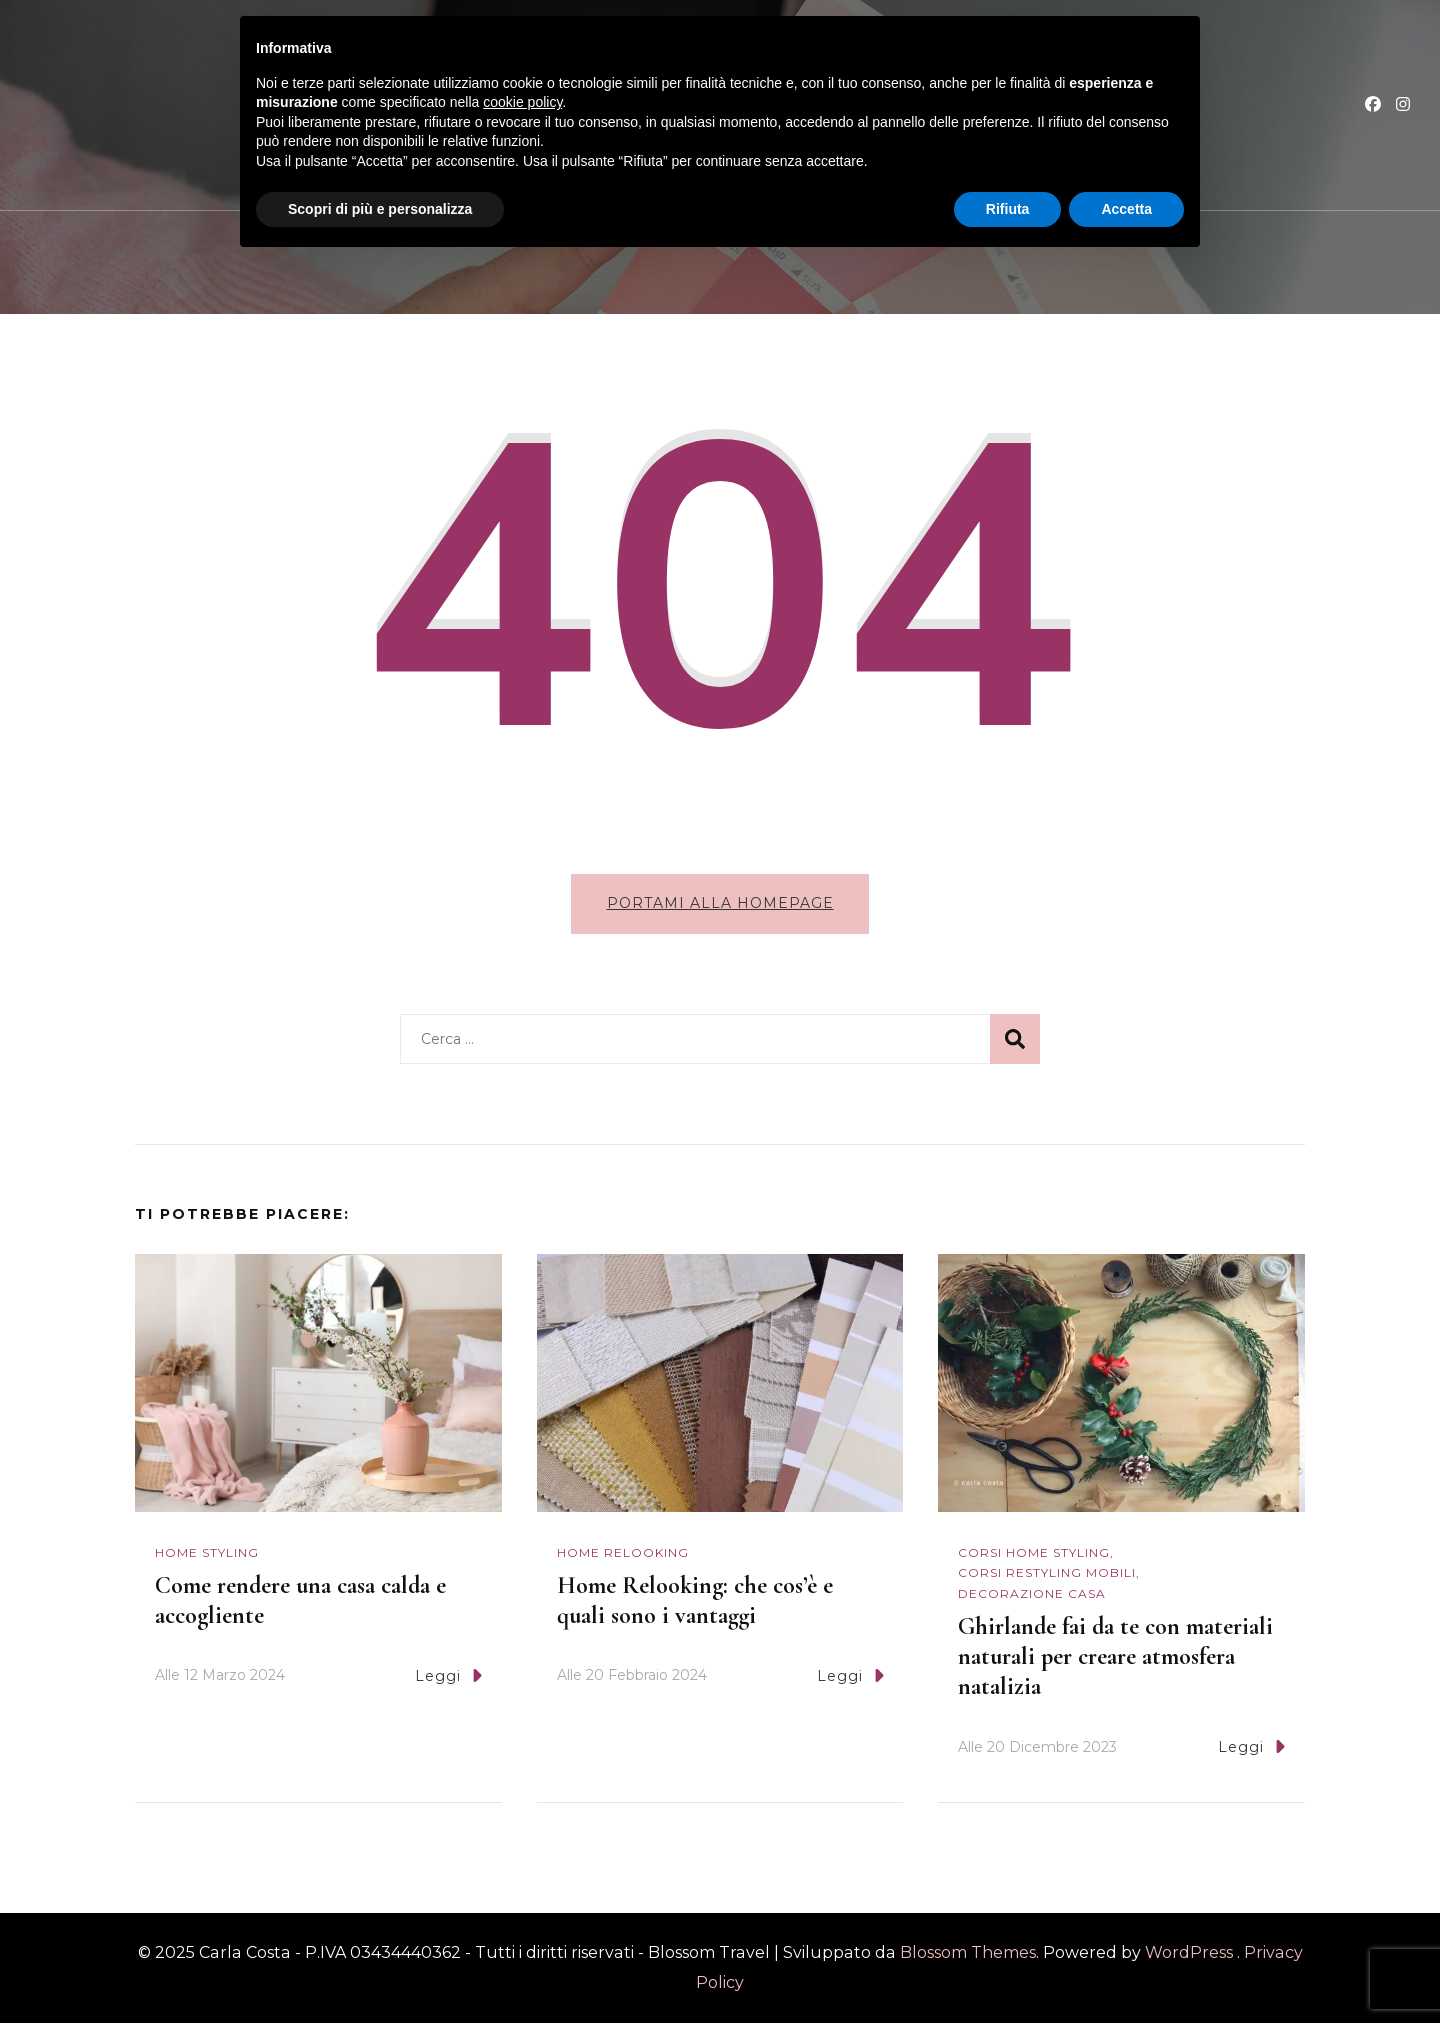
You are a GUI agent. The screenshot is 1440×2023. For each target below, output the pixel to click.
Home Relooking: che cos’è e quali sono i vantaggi (695, 1600)
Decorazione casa (1032, 1593)
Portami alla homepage (720, 903)
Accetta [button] (1126, 209)
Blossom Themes (966, 1952)
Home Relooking (623, 1552)
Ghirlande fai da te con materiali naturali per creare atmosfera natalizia (1115, 1656)
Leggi (448, 1675)
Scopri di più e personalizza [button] (380, 209)
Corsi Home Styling (1034, 1552)
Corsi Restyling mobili (1047, 1572)
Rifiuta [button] (1008, 209)
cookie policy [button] (522, 102)
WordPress (1189, 1952)
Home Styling (207, 1552)
